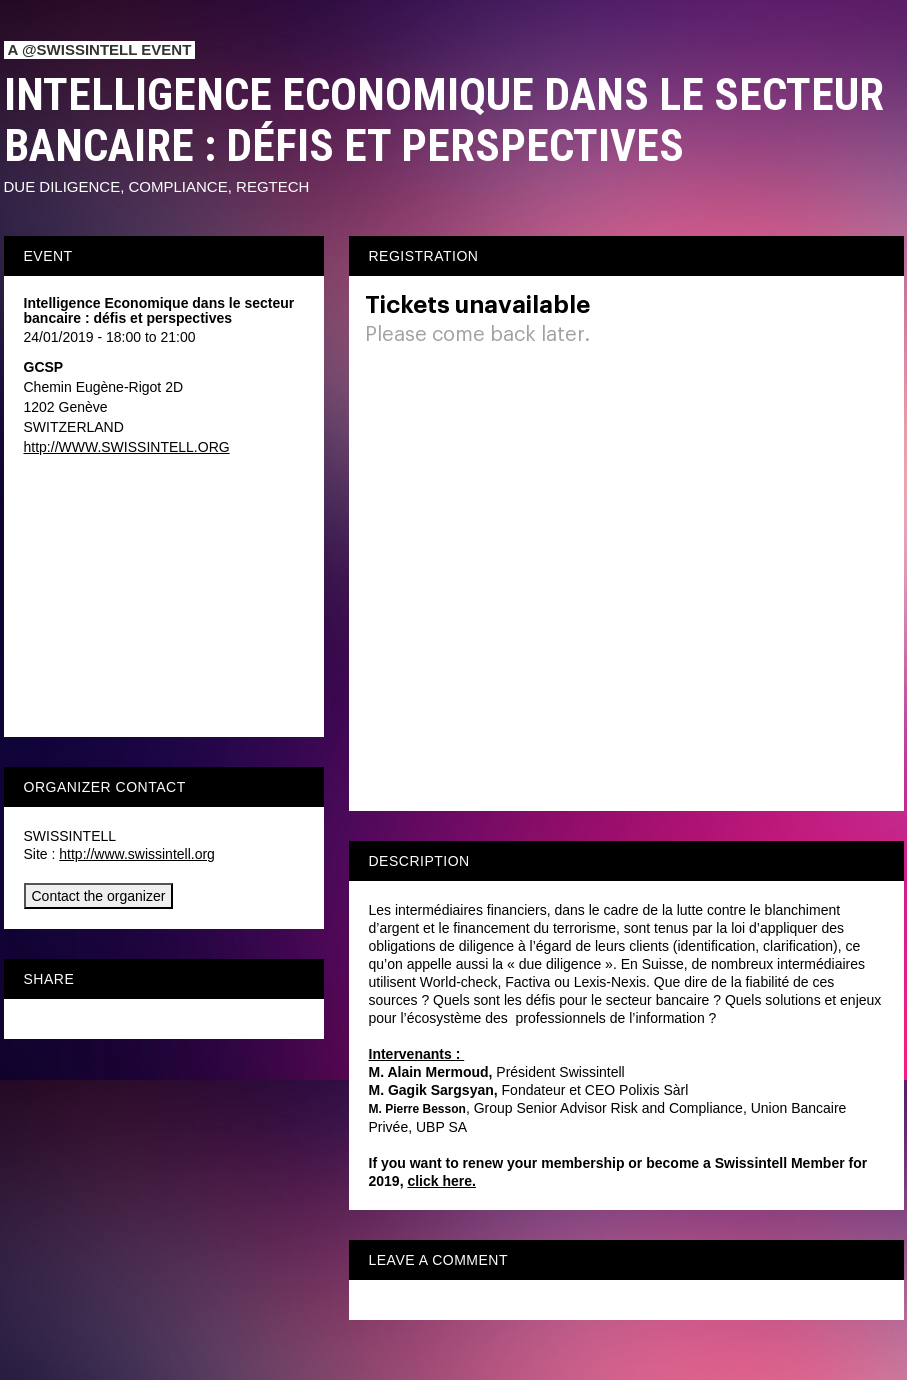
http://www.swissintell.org (137, 854)
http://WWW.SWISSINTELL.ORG (127, 447)
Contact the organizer (99, 896)
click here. (441, 1181)
